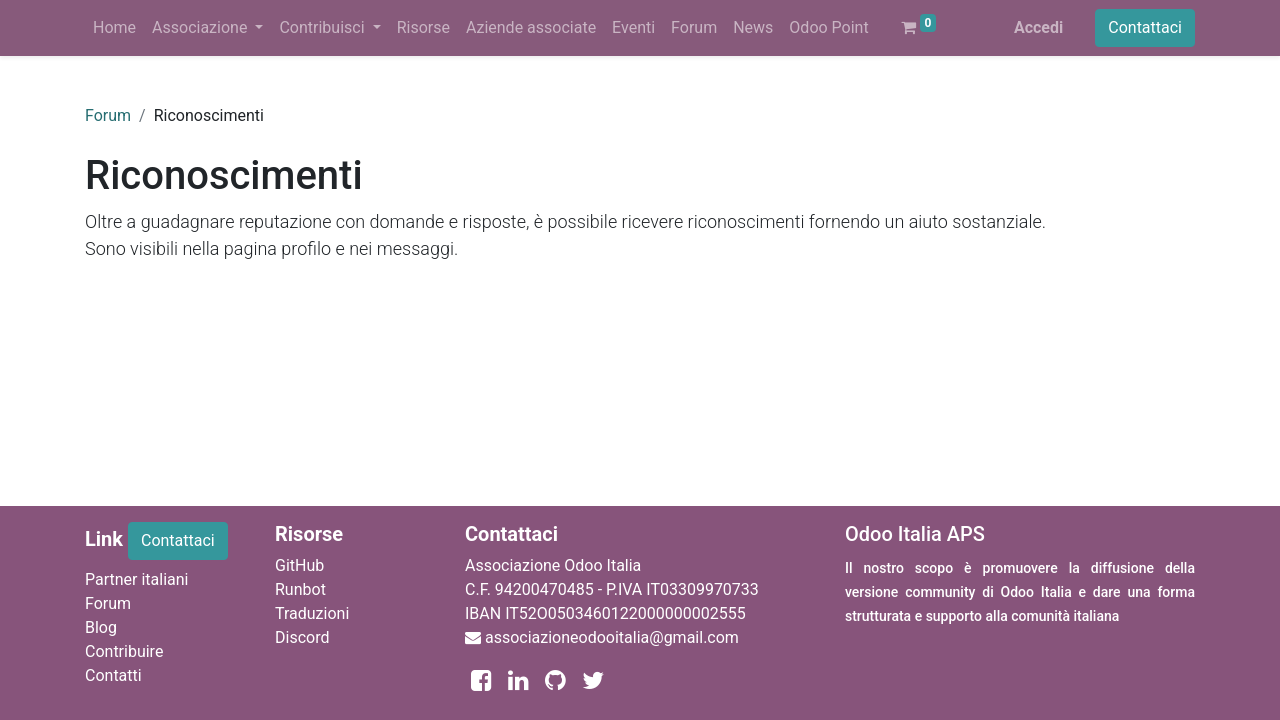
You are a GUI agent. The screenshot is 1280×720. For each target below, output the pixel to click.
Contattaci (1145, 27)
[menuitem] (114, 28)
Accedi (1038, 27)
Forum (108, 115)
